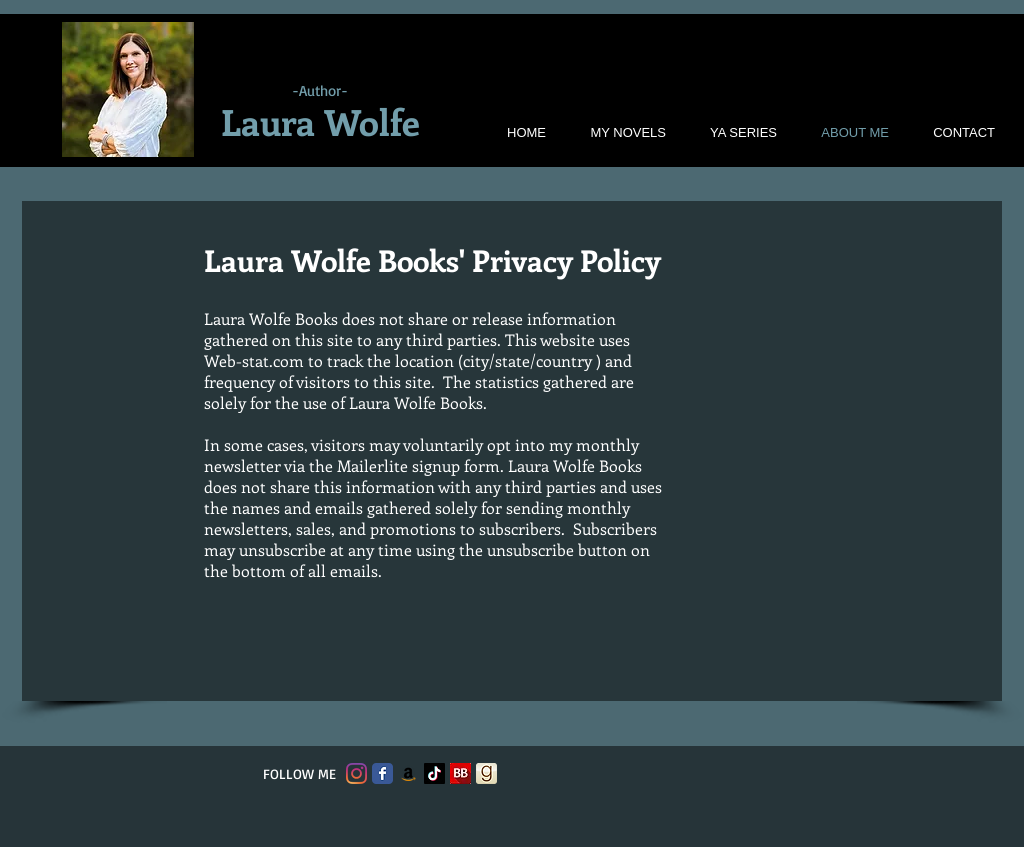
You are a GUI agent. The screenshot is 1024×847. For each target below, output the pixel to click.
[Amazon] (408, 773)
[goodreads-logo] (486, 773)
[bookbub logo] (460, 773)
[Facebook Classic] (382, 773)
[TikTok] (434, 773)
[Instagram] (356, 773)
